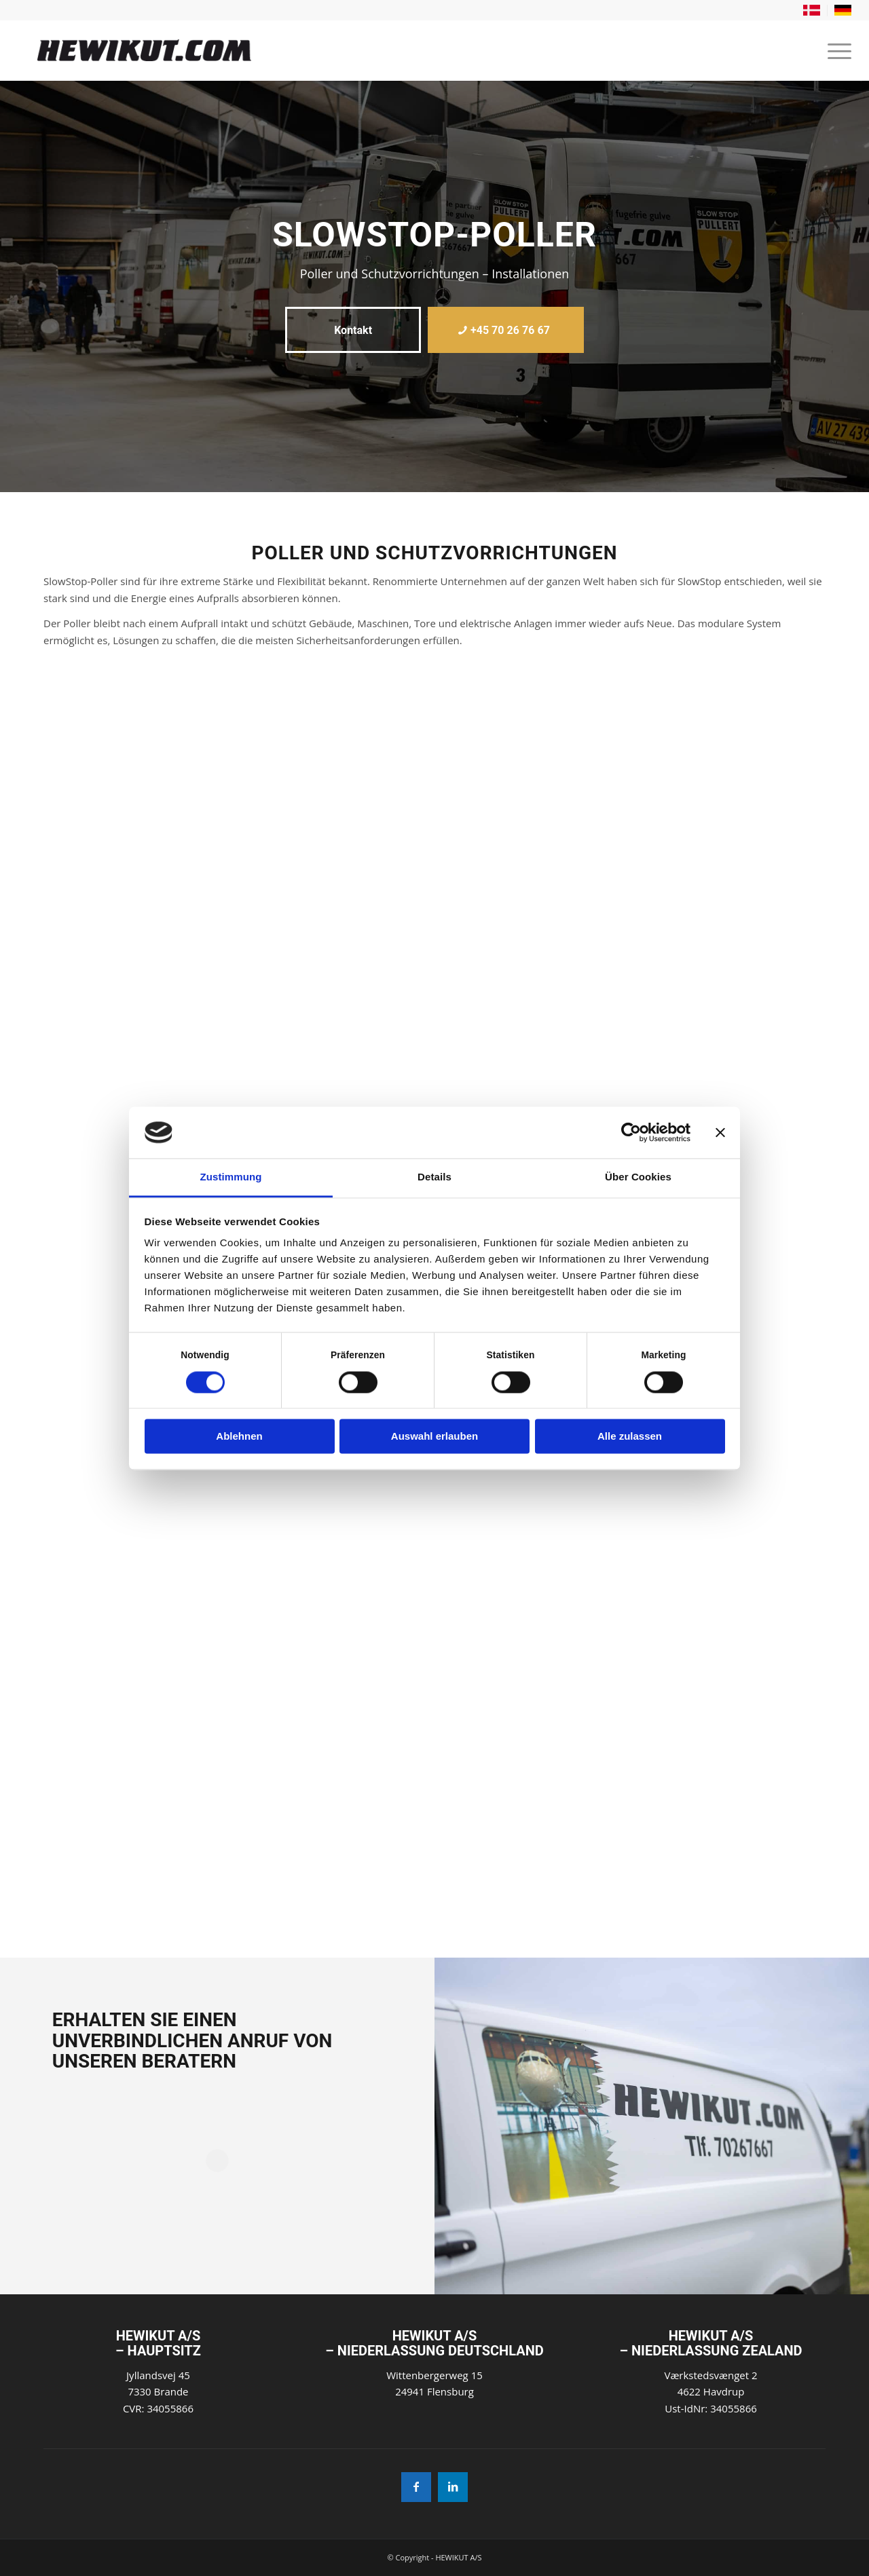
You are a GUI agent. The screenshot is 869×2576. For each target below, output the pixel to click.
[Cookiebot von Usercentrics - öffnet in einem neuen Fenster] (631, 1132)
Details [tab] (434, 1177)
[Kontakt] (353, 330)
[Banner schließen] (720, 1132)
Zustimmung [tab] (231, 1177)
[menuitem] (812, 10)
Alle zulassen (629, 1436)
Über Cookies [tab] (638, 1177)
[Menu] (835, 50)
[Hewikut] (255, 50)
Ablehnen (239, 1436)
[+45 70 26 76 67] (506, 330)
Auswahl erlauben (434, 1436)
